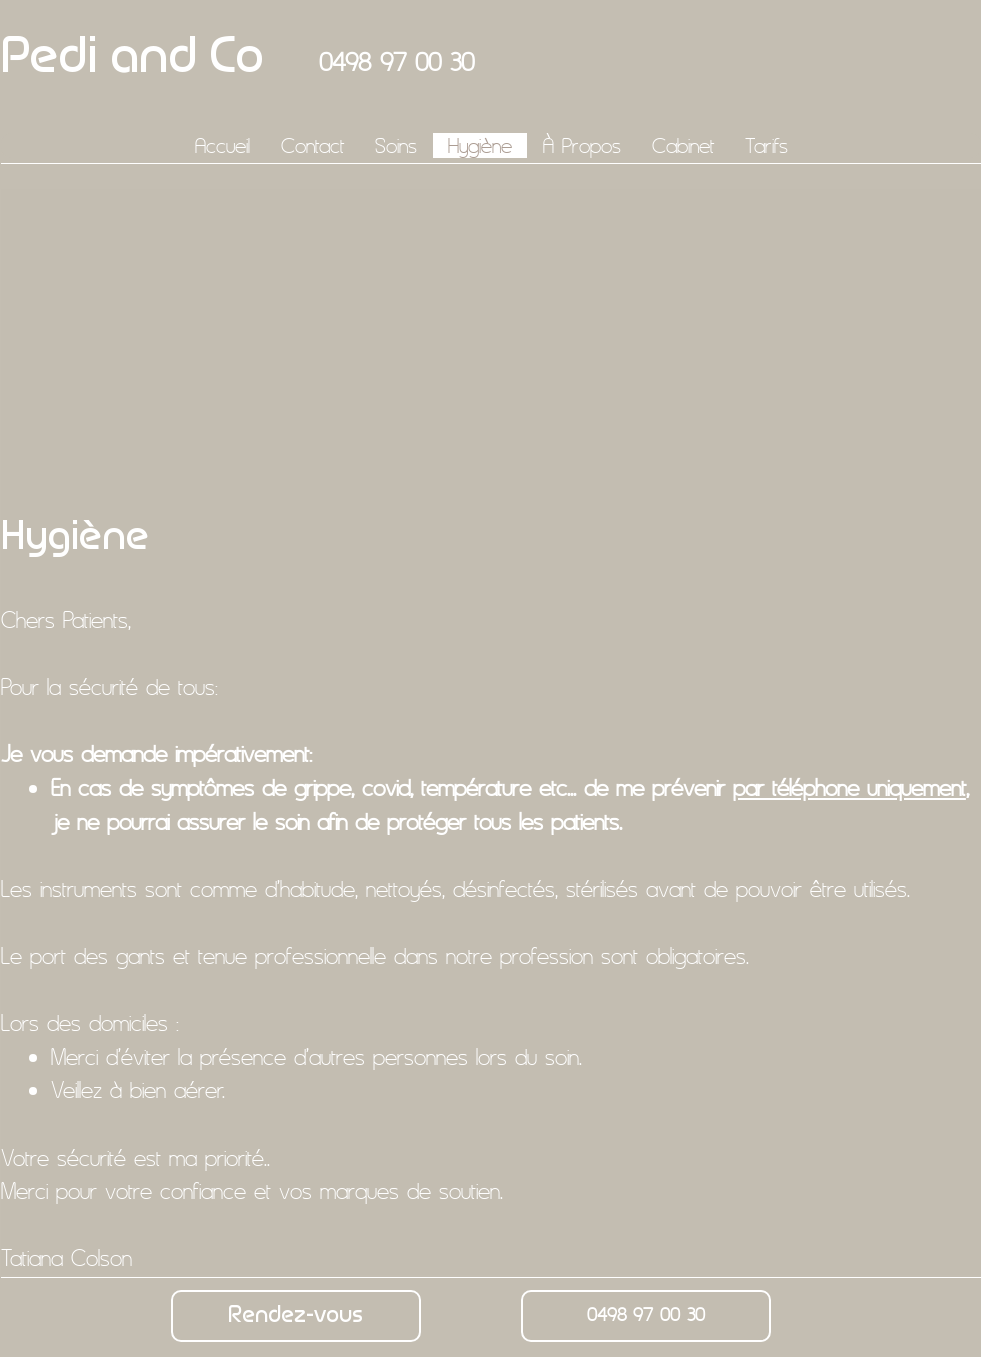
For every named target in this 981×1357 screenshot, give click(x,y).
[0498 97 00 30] (646, 1316)
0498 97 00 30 (396, 61)
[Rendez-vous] (296, 1316)
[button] (395, 145)
